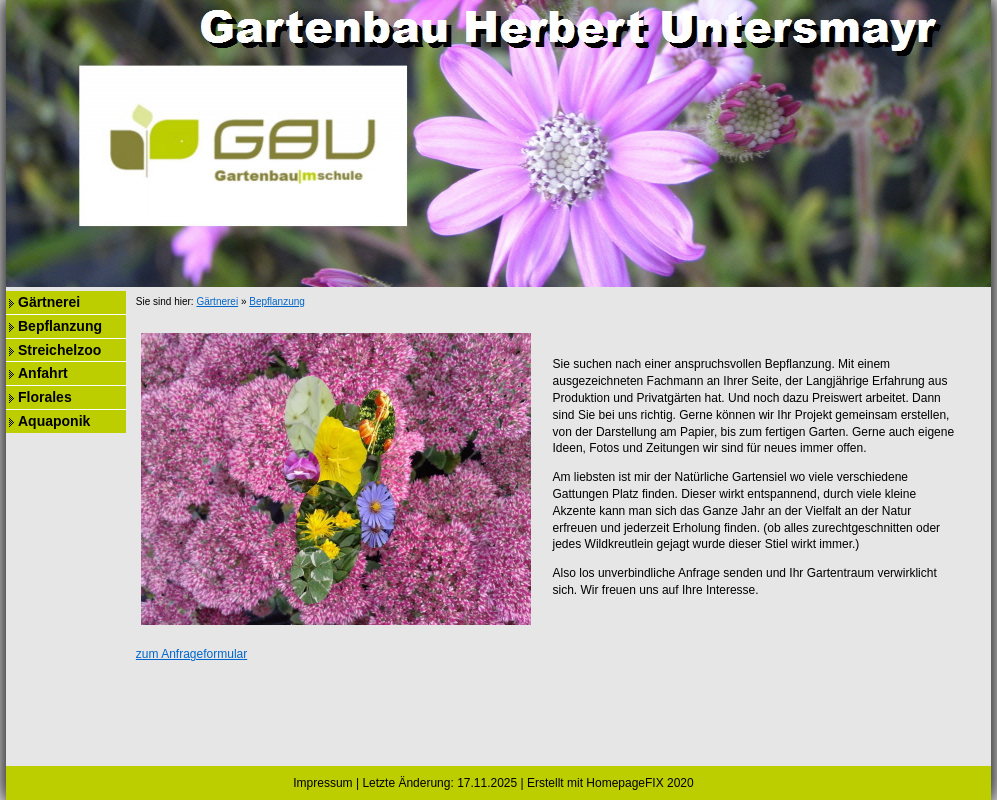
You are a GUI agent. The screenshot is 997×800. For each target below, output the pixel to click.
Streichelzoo (59, 350)
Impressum (322, 783)
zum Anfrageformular (191, 654)
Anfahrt (43, 373)
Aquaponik (54, 421)
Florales (45, 397)
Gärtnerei (49, 302)
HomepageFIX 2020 (639, 783)
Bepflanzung (60, 326)
